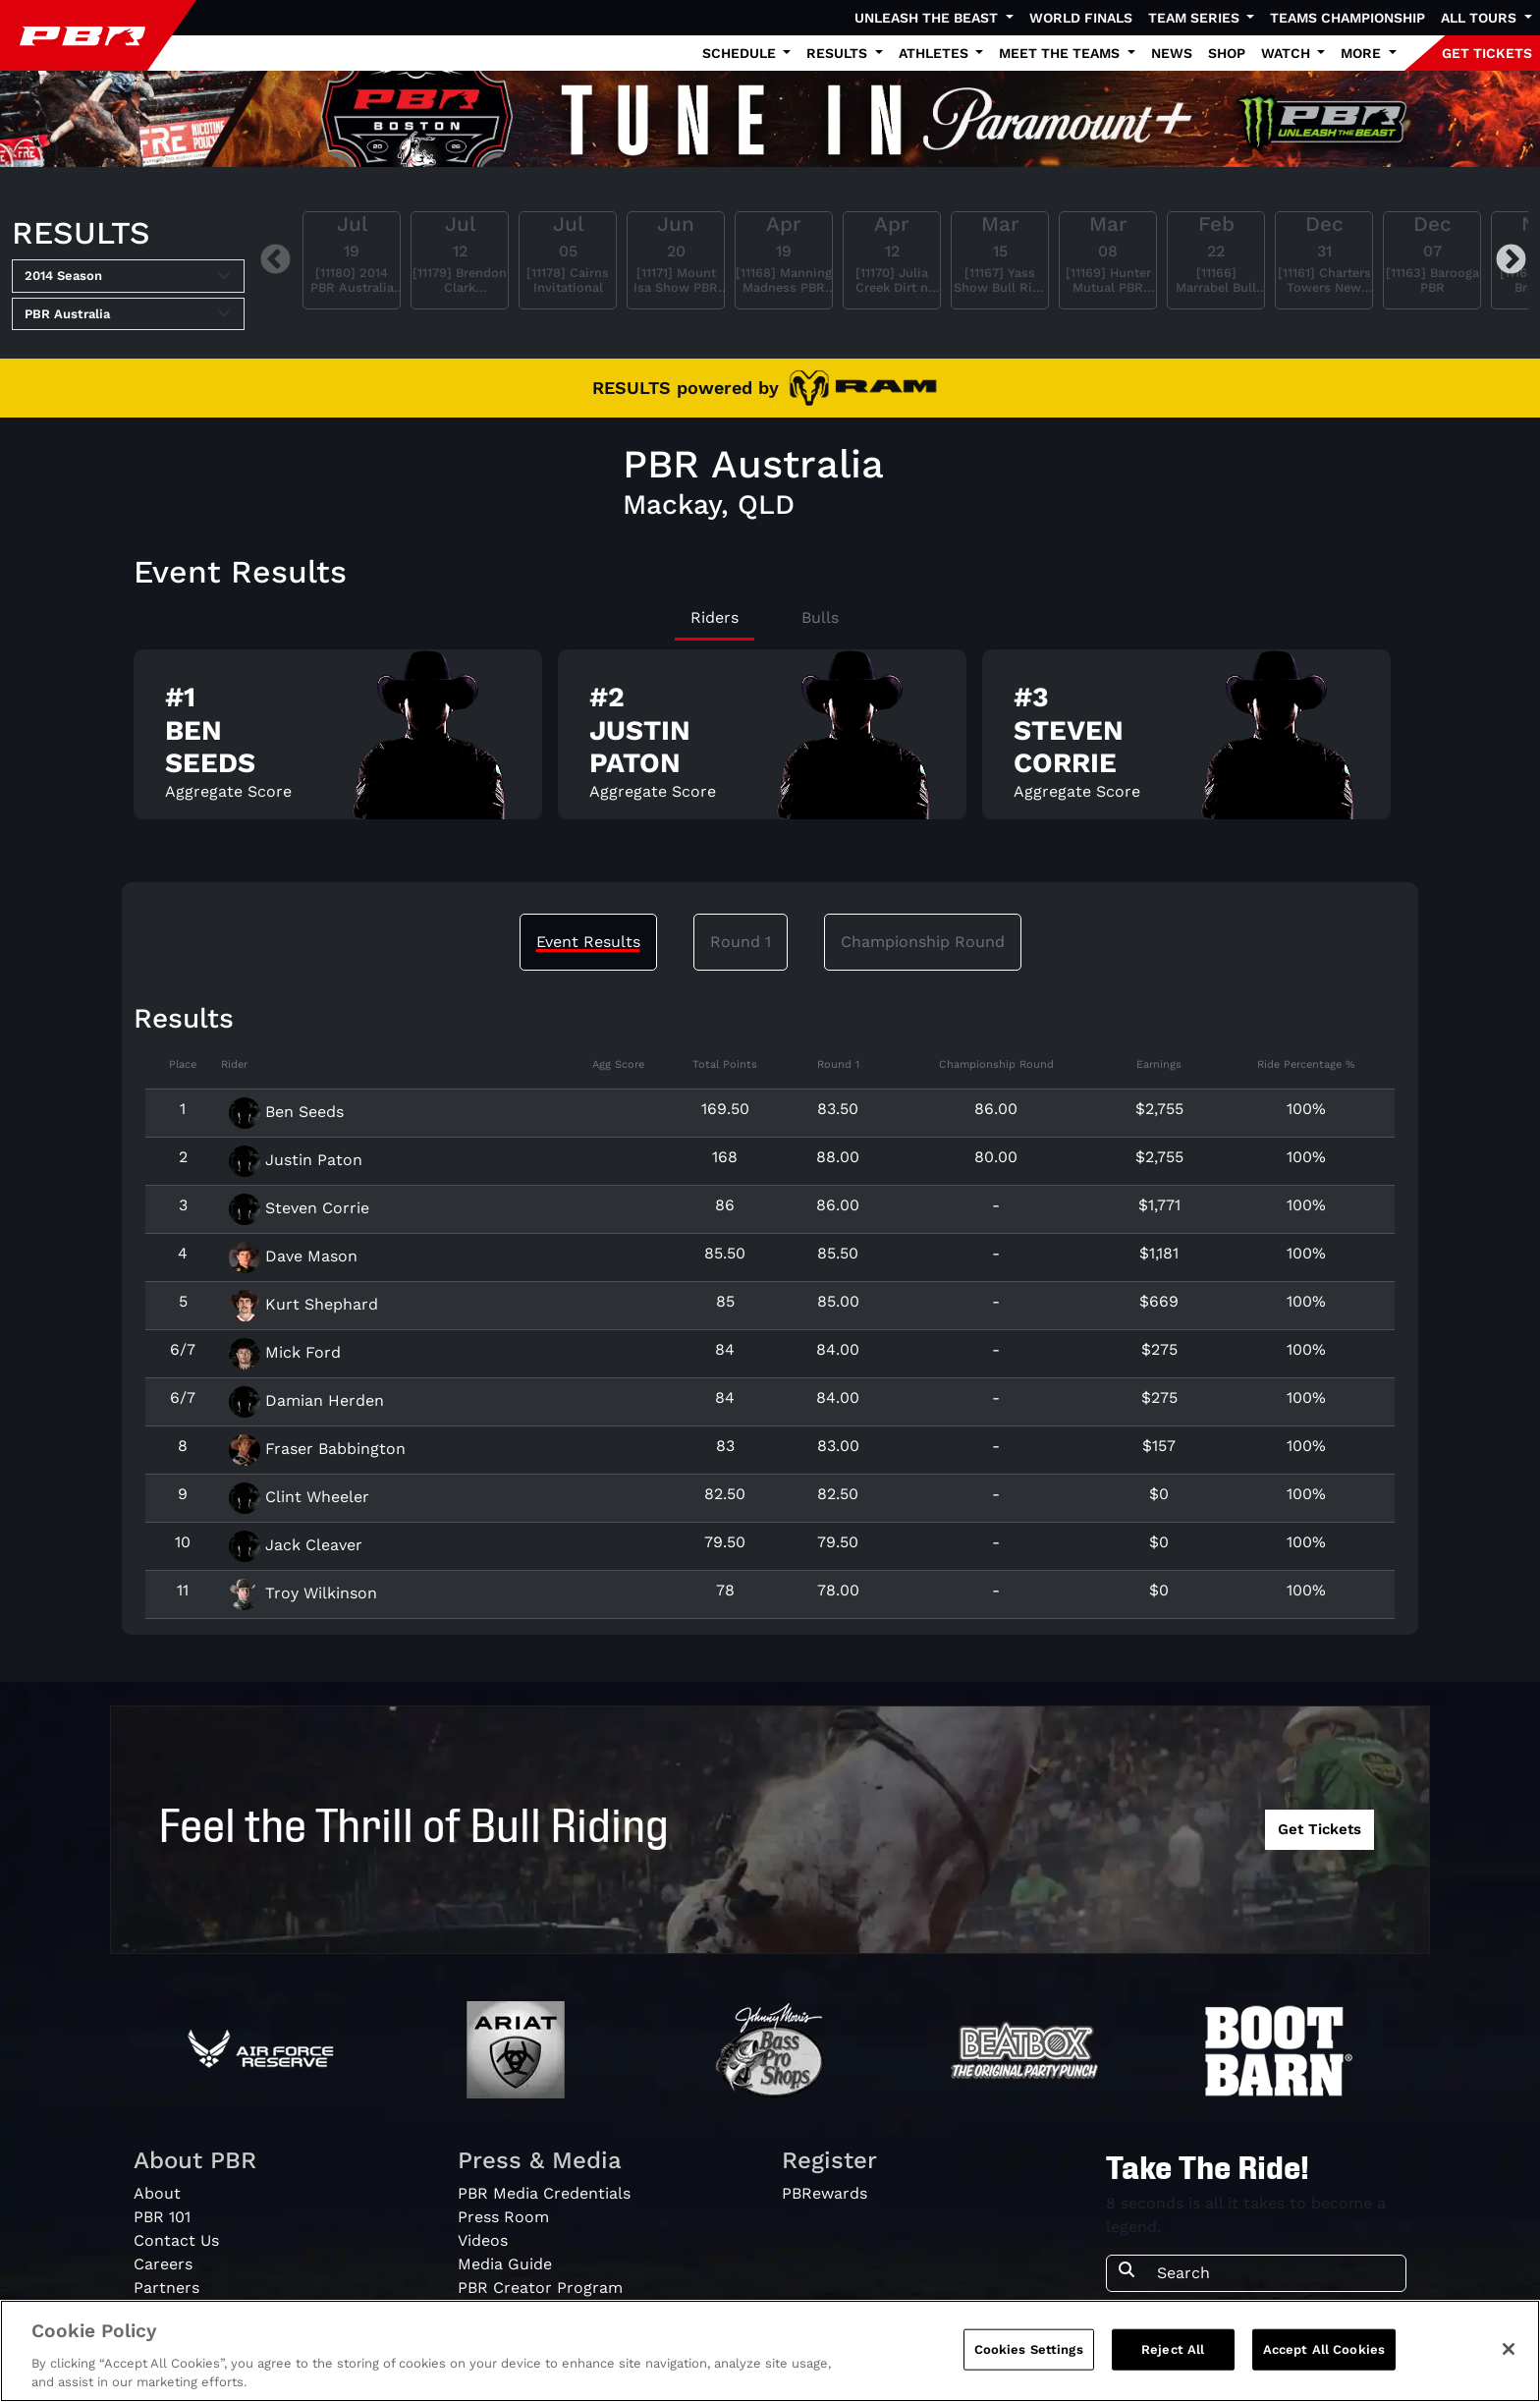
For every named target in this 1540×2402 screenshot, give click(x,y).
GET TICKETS (1487, 53)
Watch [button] (1287, 53)
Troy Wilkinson (303, 1593)
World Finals (1080, 18)
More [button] (1363, 53)
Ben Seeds (286, 1111)
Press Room (503, 2216)
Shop (1226, 53)
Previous (275, 260)
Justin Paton (295, 1159)
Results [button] (838, 53)
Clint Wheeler (299, 1496)
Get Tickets (1319, 1829)
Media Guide (505, 2264)
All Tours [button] (1480, 18)
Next (1511, 260)
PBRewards (824, 2193)
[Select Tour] (128, 314)
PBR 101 (162, 2216)
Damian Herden (306, 1400)
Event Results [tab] (588, 941)
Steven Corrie (299, 1208)
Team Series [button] (1195, 18)
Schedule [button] (741, 53)
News (1171, 53)
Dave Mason (293, 1256)
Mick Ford (285, 1352)
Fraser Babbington (317, 1448)
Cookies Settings (1028, 2354)
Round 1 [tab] (740, 941)
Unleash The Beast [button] (928, 18)
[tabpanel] (770, 742)
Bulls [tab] (820, 617)
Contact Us (176, 2240)
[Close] (1508, 2353)
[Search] (1275, 2273)
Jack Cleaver (295, 1545)
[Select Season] (128, 276)
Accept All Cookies (1324, 2354)
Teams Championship (1347, 18)
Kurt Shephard (303, 1304)
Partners (166, 2287)
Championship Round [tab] (923, 941)
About (157, 2193)
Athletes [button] (935, 53)
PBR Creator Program (540, 2287)
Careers (163, 2264)
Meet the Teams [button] (1061, 53)
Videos (483, 2240)
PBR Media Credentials (544, 2193)
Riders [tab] (714, 617)
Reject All (1172, 2354)
